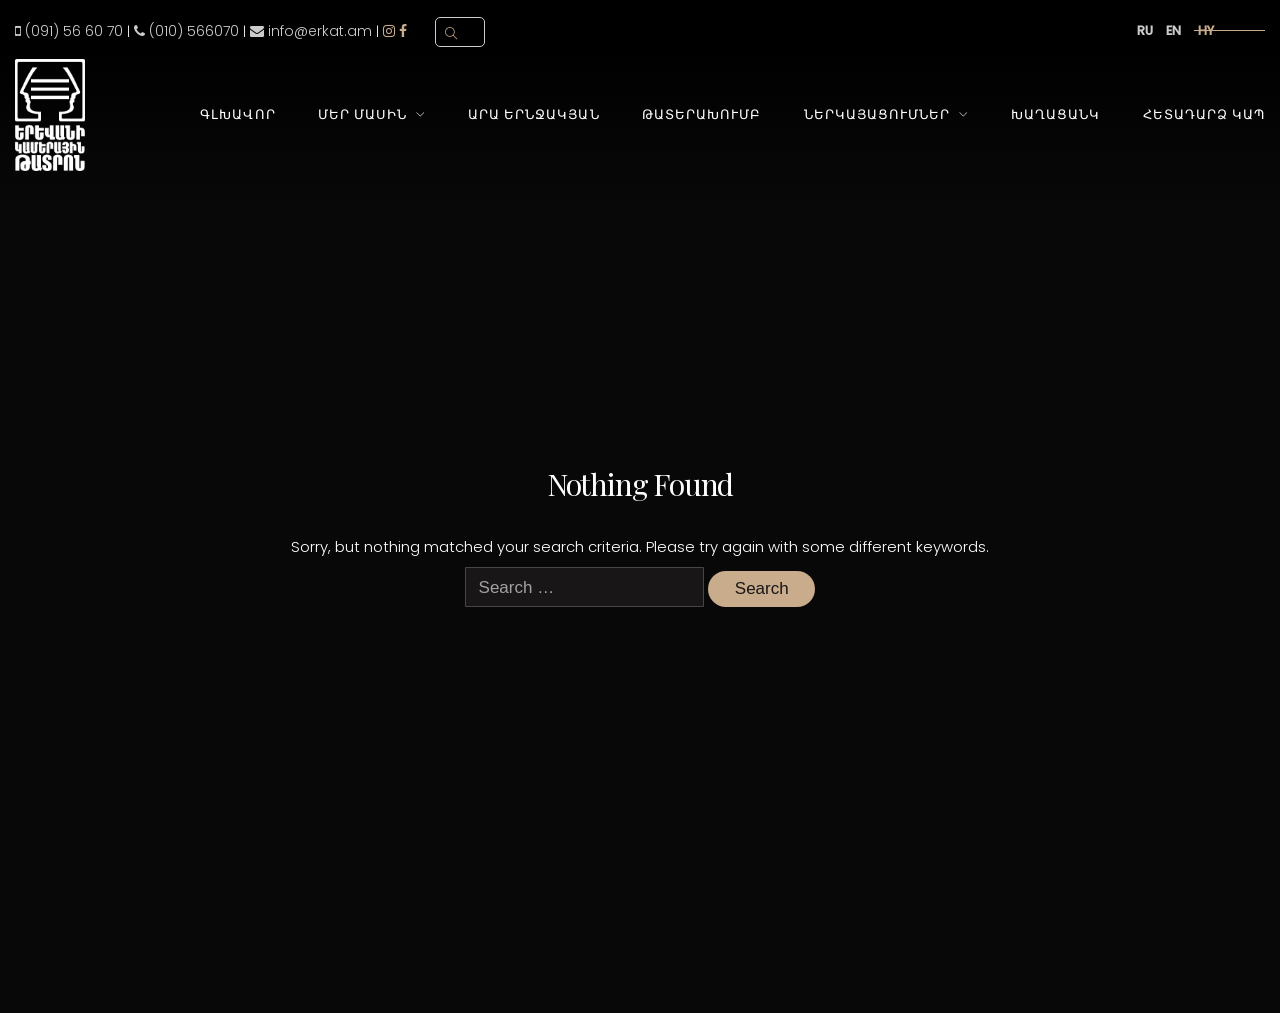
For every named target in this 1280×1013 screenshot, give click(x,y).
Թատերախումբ (701, 114)
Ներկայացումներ (877, 114)
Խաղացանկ (1055, 114)
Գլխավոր (237, 114)
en (1173, 30)
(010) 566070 (186, 31)
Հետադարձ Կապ (1204, 114)
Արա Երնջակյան (533, 114)
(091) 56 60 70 (69, 31)
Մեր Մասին (362, 114)
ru (1145, 30)
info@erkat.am (311, 31)
